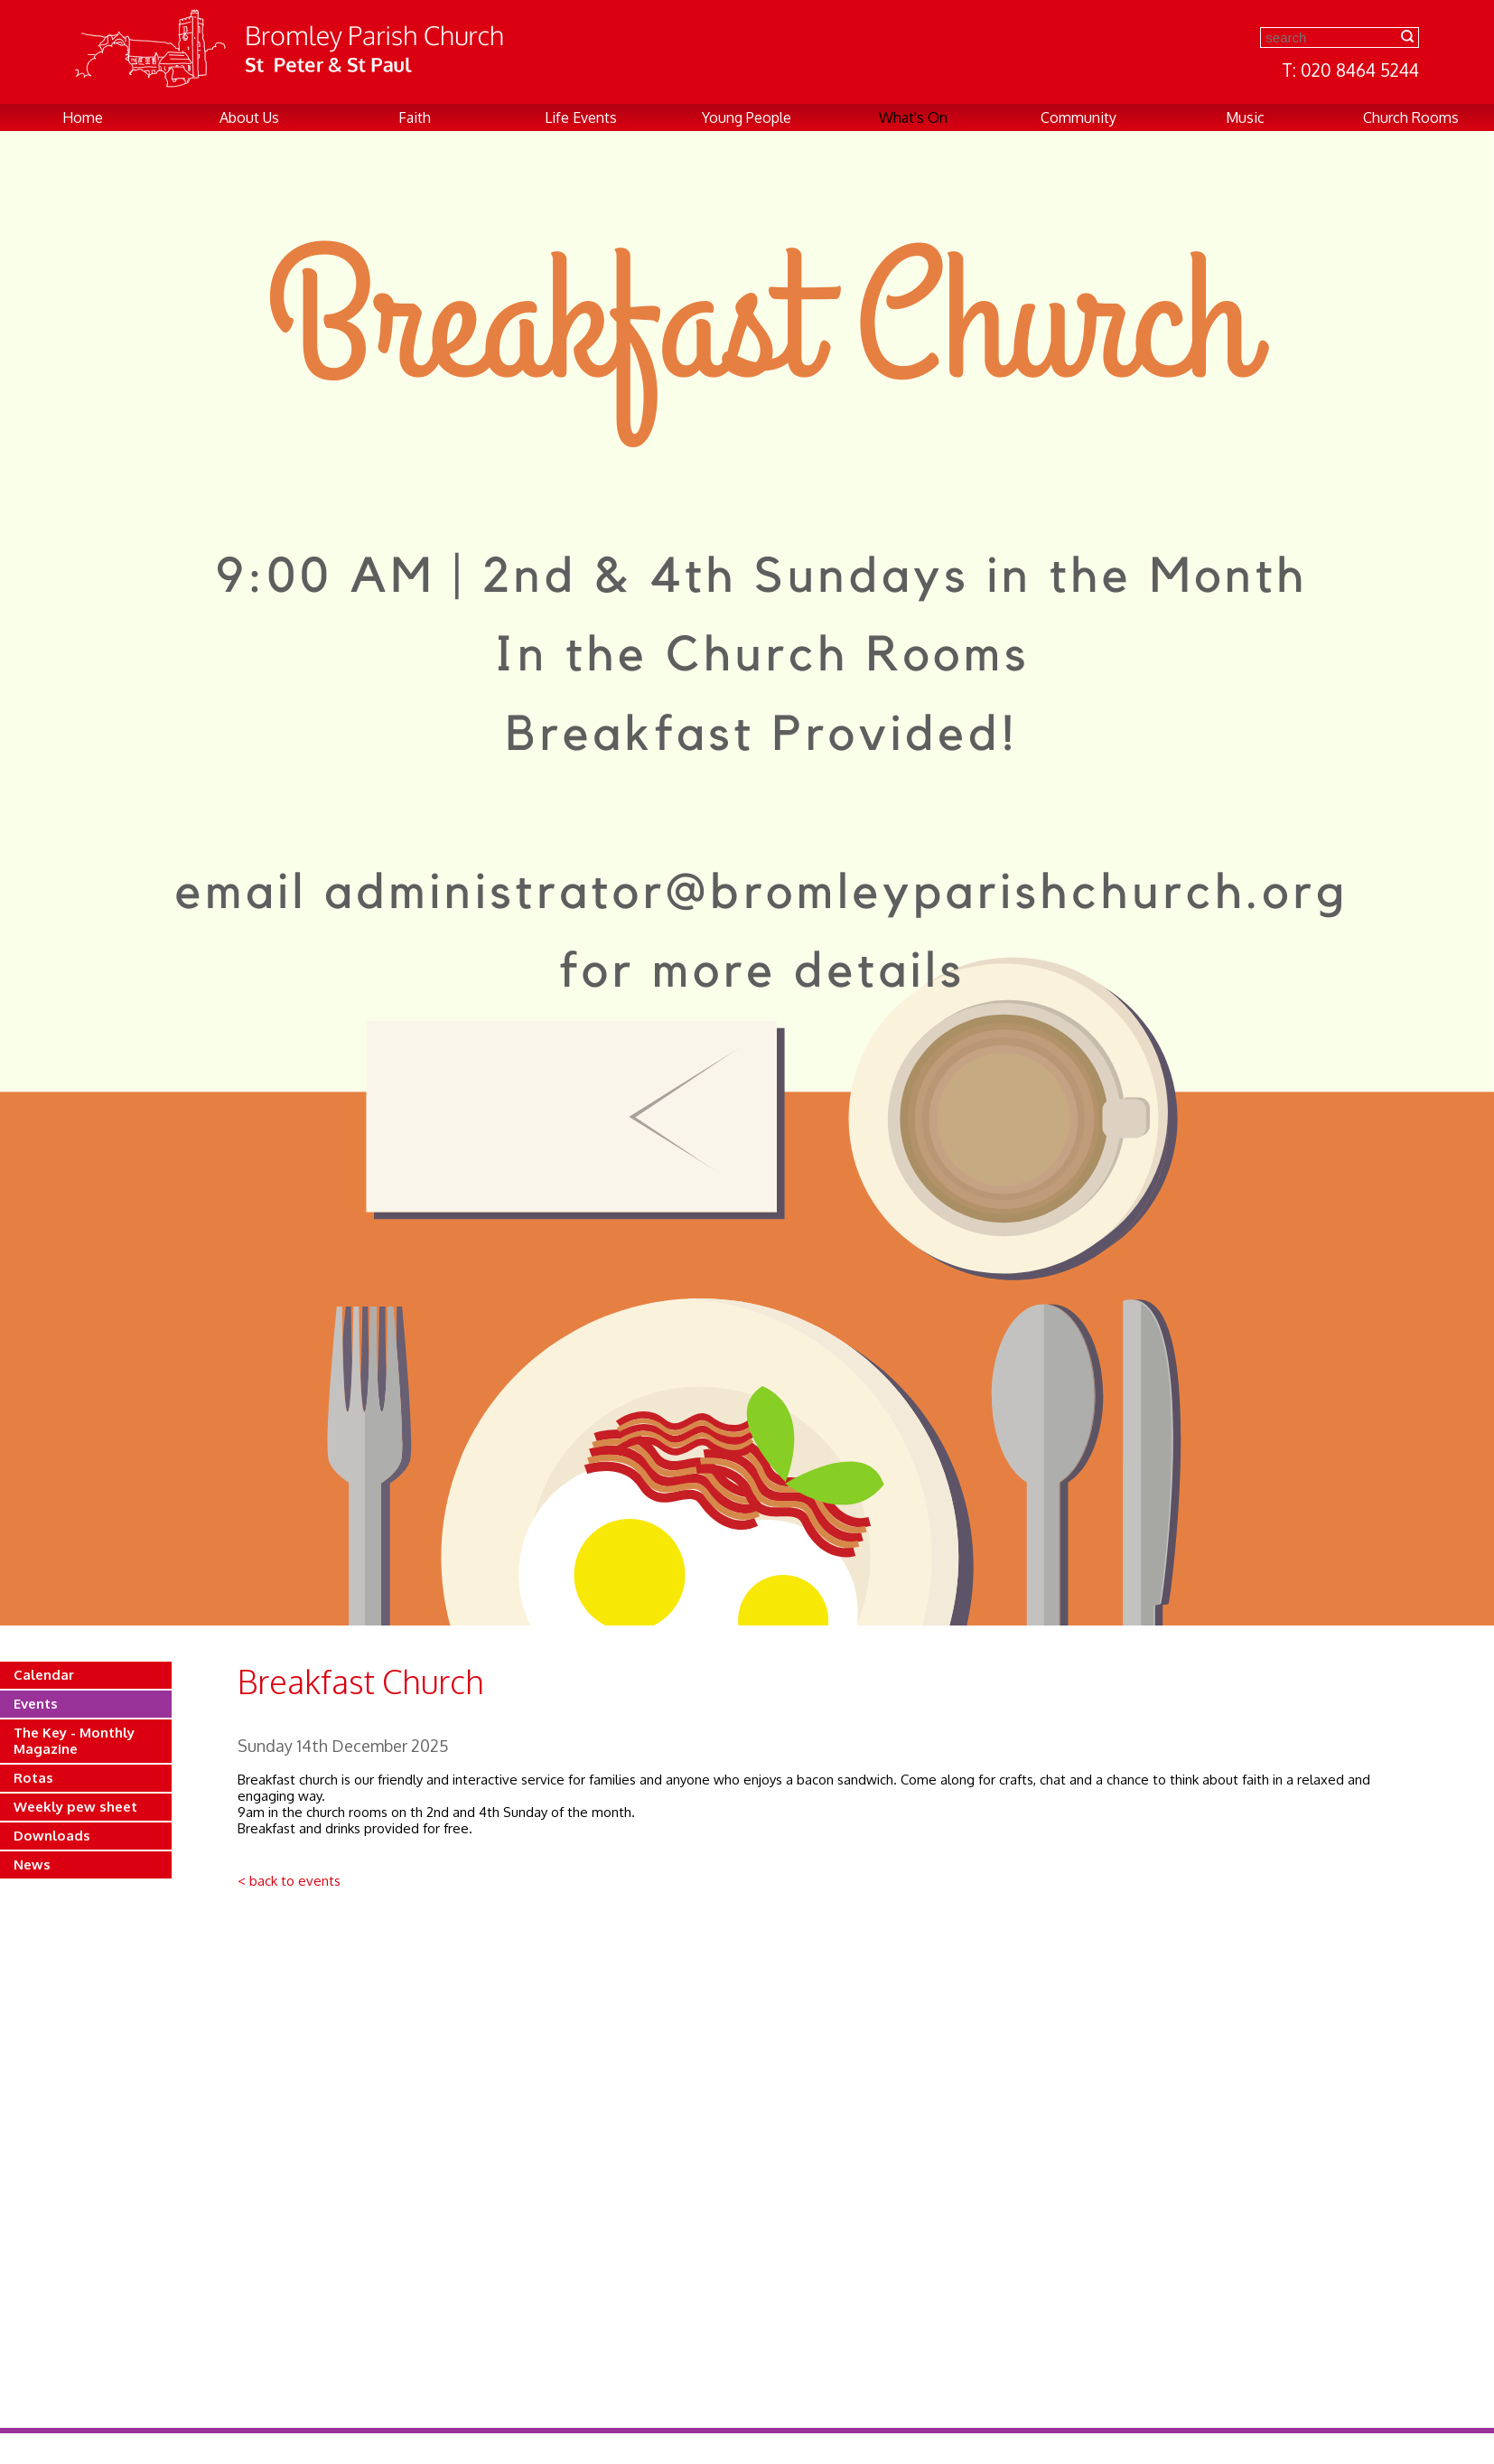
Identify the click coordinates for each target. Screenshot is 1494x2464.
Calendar (44, 1674)
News (32, 1864)
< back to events (289, 1880)
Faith (414, 117)
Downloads (52, 1835)
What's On (913, 117)
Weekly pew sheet (75, 1806)
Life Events (581, 117)
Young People (746, 117)
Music (1245, 117)
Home (82, 117)
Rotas (33, 1777)
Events (36, 1703)
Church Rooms (1411, 117)
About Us (249, 117)
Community (1078, 117)
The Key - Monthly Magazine (74, 1740)
